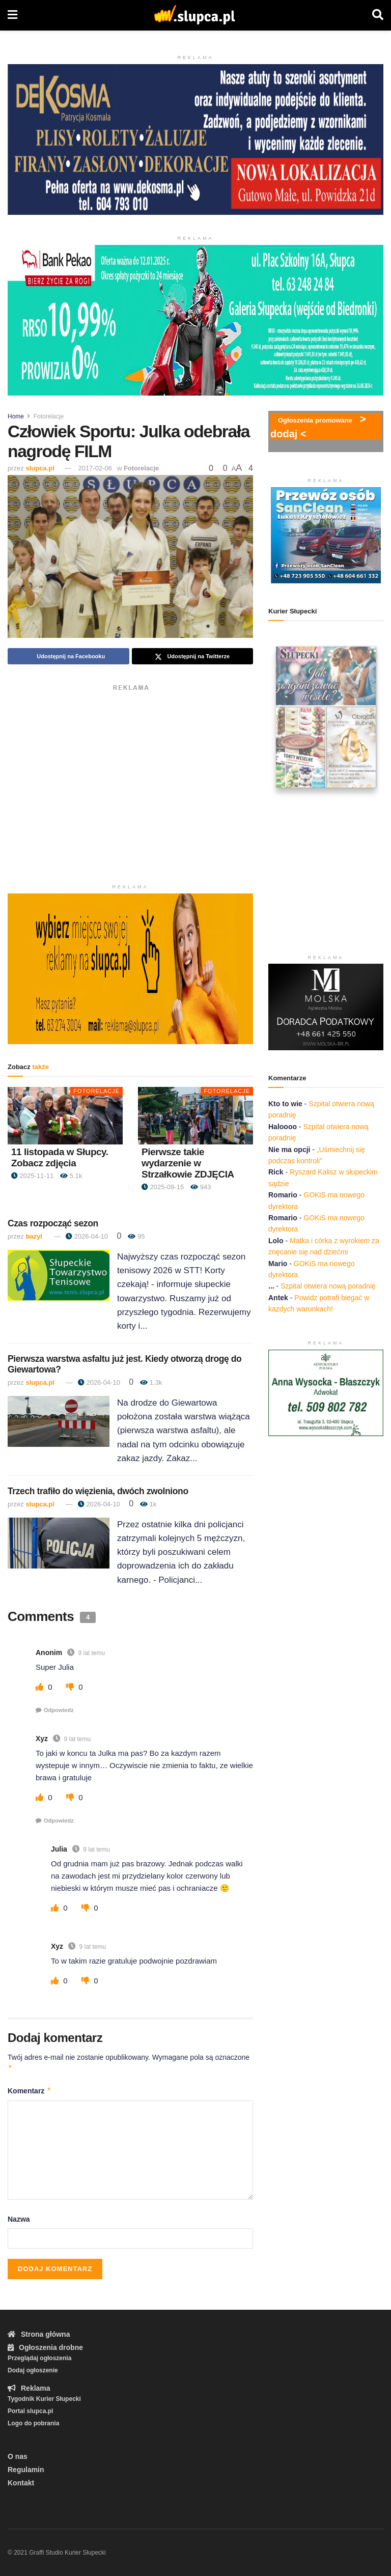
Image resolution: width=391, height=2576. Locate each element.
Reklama (29, 2388)
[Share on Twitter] (193, 656)
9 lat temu (91, 1653)
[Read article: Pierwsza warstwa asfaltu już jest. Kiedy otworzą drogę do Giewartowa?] (58, 1421)
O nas (17, 2456)
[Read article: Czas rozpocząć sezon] (58, 1275)
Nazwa (19, 2219)
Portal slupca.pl (30, 2411)
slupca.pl (39, 468)
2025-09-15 (163, 1187)
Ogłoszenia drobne (45, 2347)
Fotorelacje (49, 416)
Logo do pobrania (33, 2423)
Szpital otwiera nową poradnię (328, 1286)
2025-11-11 (32, 1176)
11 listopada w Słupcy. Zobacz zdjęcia (59, 1157)
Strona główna (39, 2334)
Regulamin (26, 2470)
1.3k (151, 1382)
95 (136, 1236)
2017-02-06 (95, 468)
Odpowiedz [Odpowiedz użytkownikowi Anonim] (59, 1710)
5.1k (71, 1176)
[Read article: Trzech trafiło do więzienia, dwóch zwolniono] (58, 1543)
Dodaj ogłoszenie (33, 2370)
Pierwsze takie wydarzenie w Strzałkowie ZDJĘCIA (188, 1163)
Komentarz (29, 2090)
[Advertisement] (130, 766)
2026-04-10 (87, 1236)
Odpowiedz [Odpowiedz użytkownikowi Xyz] (59, 1820)
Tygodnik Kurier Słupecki (44, 2398)
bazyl (33, 1236)
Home (16, 416)
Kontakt (21, 2483)
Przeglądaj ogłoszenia (39, 2358)
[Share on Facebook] (68, 656)
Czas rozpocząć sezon (53, 1223)
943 (200, 1187)
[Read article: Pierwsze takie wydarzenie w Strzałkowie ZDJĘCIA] (195, 1115)
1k (148, 1504)
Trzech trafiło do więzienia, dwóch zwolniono (98, 1491)
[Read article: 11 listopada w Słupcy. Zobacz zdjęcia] (65, 1115)
